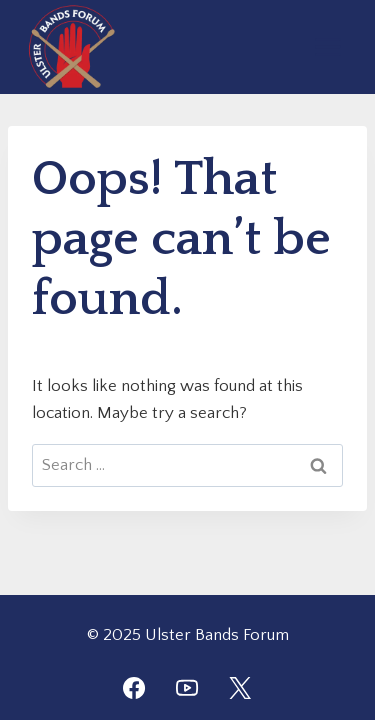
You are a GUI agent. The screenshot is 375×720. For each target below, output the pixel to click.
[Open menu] (327, 46)
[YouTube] (187, 688)
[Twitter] (240, 688)
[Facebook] (134, 688)
